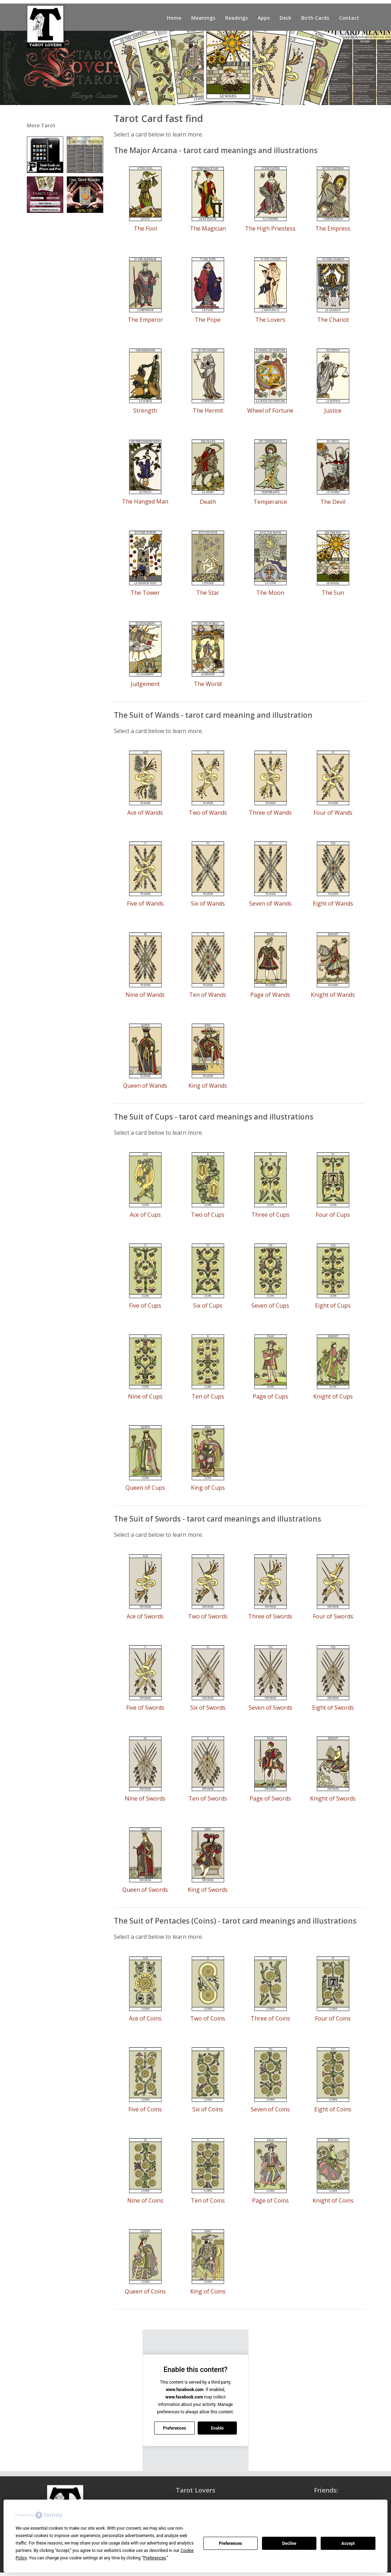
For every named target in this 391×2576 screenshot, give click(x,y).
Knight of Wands (333, 995)
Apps (264, 17)
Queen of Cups (145, 1487)
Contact (349, 17)
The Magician (208, 228)
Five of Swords (145, 1707)
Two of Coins (207, 2018)
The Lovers (270, 320)
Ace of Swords (145, 1616)
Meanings (203, 17)
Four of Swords (333, 1616)
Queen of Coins (145, 2291)
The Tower (145, 593)
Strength (145, 410)
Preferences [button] (154, 2557)
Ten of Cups (208, 1396)
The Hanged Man (145, 501)
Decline (289, 2543)
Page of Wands (270, 995)
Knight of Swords (333, 1798)
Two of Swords (208, 1616)
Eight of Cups (333, 1305)
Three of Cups (270, 1215)
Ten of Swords (207, 1798)
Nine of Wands (145, 995)
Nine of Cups (145, 1396)
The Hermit (208, 410)
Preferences (230, 2543)
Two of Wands (208, 812)
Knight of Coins (333, 2200)
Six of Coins (207, 2109)
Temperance (270, 502)
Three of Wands (270, 812)
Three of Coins (270, 2018)
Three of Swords (270, 1616)
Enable (217, 2428)
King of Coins (208, 2291)
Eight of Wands (333, 903)
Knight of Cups (333, 1396)
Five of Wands (145, 903)
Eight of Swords (333, 1707)
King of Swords (208, 1890)
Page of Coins (270, 2200)
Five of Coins (145, 2109)
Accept (348, 2543)
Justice (333, 410)
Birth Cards (315, 17)
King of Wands (207, 1085)
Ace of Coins (145, 2018)
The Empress (332, 228)
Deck (285, 17)
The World (208, 684)
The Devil (332, 502)
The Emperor (145, 320)
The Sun (333, 593)
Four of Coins (333, 2018)
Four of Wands (333, 812)
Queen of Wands (145, 1085)
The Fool (145, 228)
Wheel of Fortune (270, 410)
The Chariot (333, 320)
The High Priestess (270, 228)
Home (174, 17)
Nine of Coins (145, 2200)
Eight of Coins (332, 2109)
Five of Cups (145, 1305)
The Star (207, 593)
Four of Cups (333, 1215)
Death (208, 502)
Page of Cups (270, 1396)
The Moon (270, 593)
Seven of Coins (270, 2109)
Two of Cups (207, 1215)
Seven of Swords (270, 1707)
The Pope (208, 320)
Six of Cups (207, 1305)
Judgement (145, 684)
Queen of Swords (145, 1890)
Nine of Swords (145, 1798)
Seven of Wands (270, 903)
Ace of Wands (145, 812)
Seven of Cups (270, 1305)
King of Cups (208, 1487)
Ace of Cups (145, 1215)
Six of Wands (208, 903)
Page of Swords (270, 1798)
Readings (236, 17)
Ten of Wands (207, 995)
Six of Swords (208, 1707)
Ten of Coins (208, 2200)
